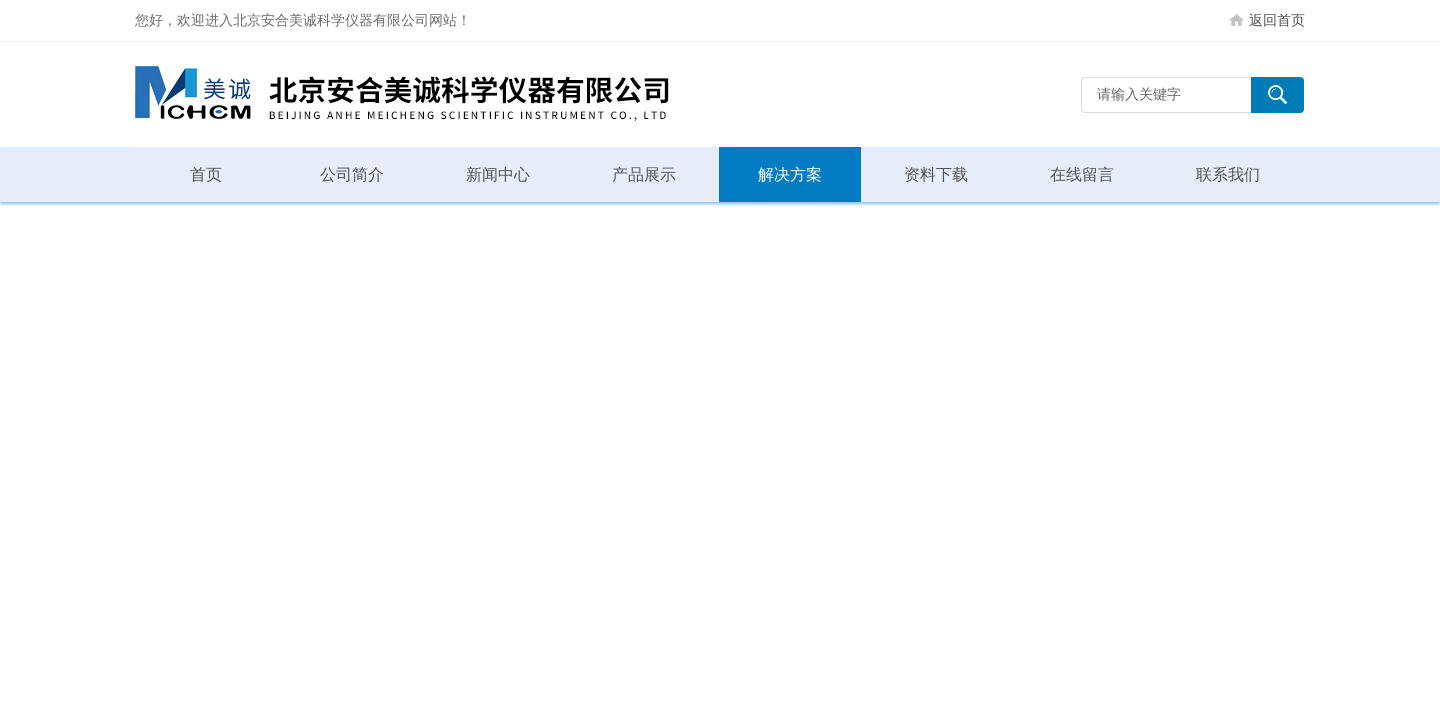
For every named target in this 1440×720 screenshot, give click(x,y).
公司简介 (352, 174)
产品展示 (644, 174)
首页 (206, 174)
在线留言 (1082, 174)
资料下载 (936, 174)
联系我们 (1228, 174)
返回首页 (1277, 20)
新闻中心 (498, 174)
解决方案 (790, 174)
